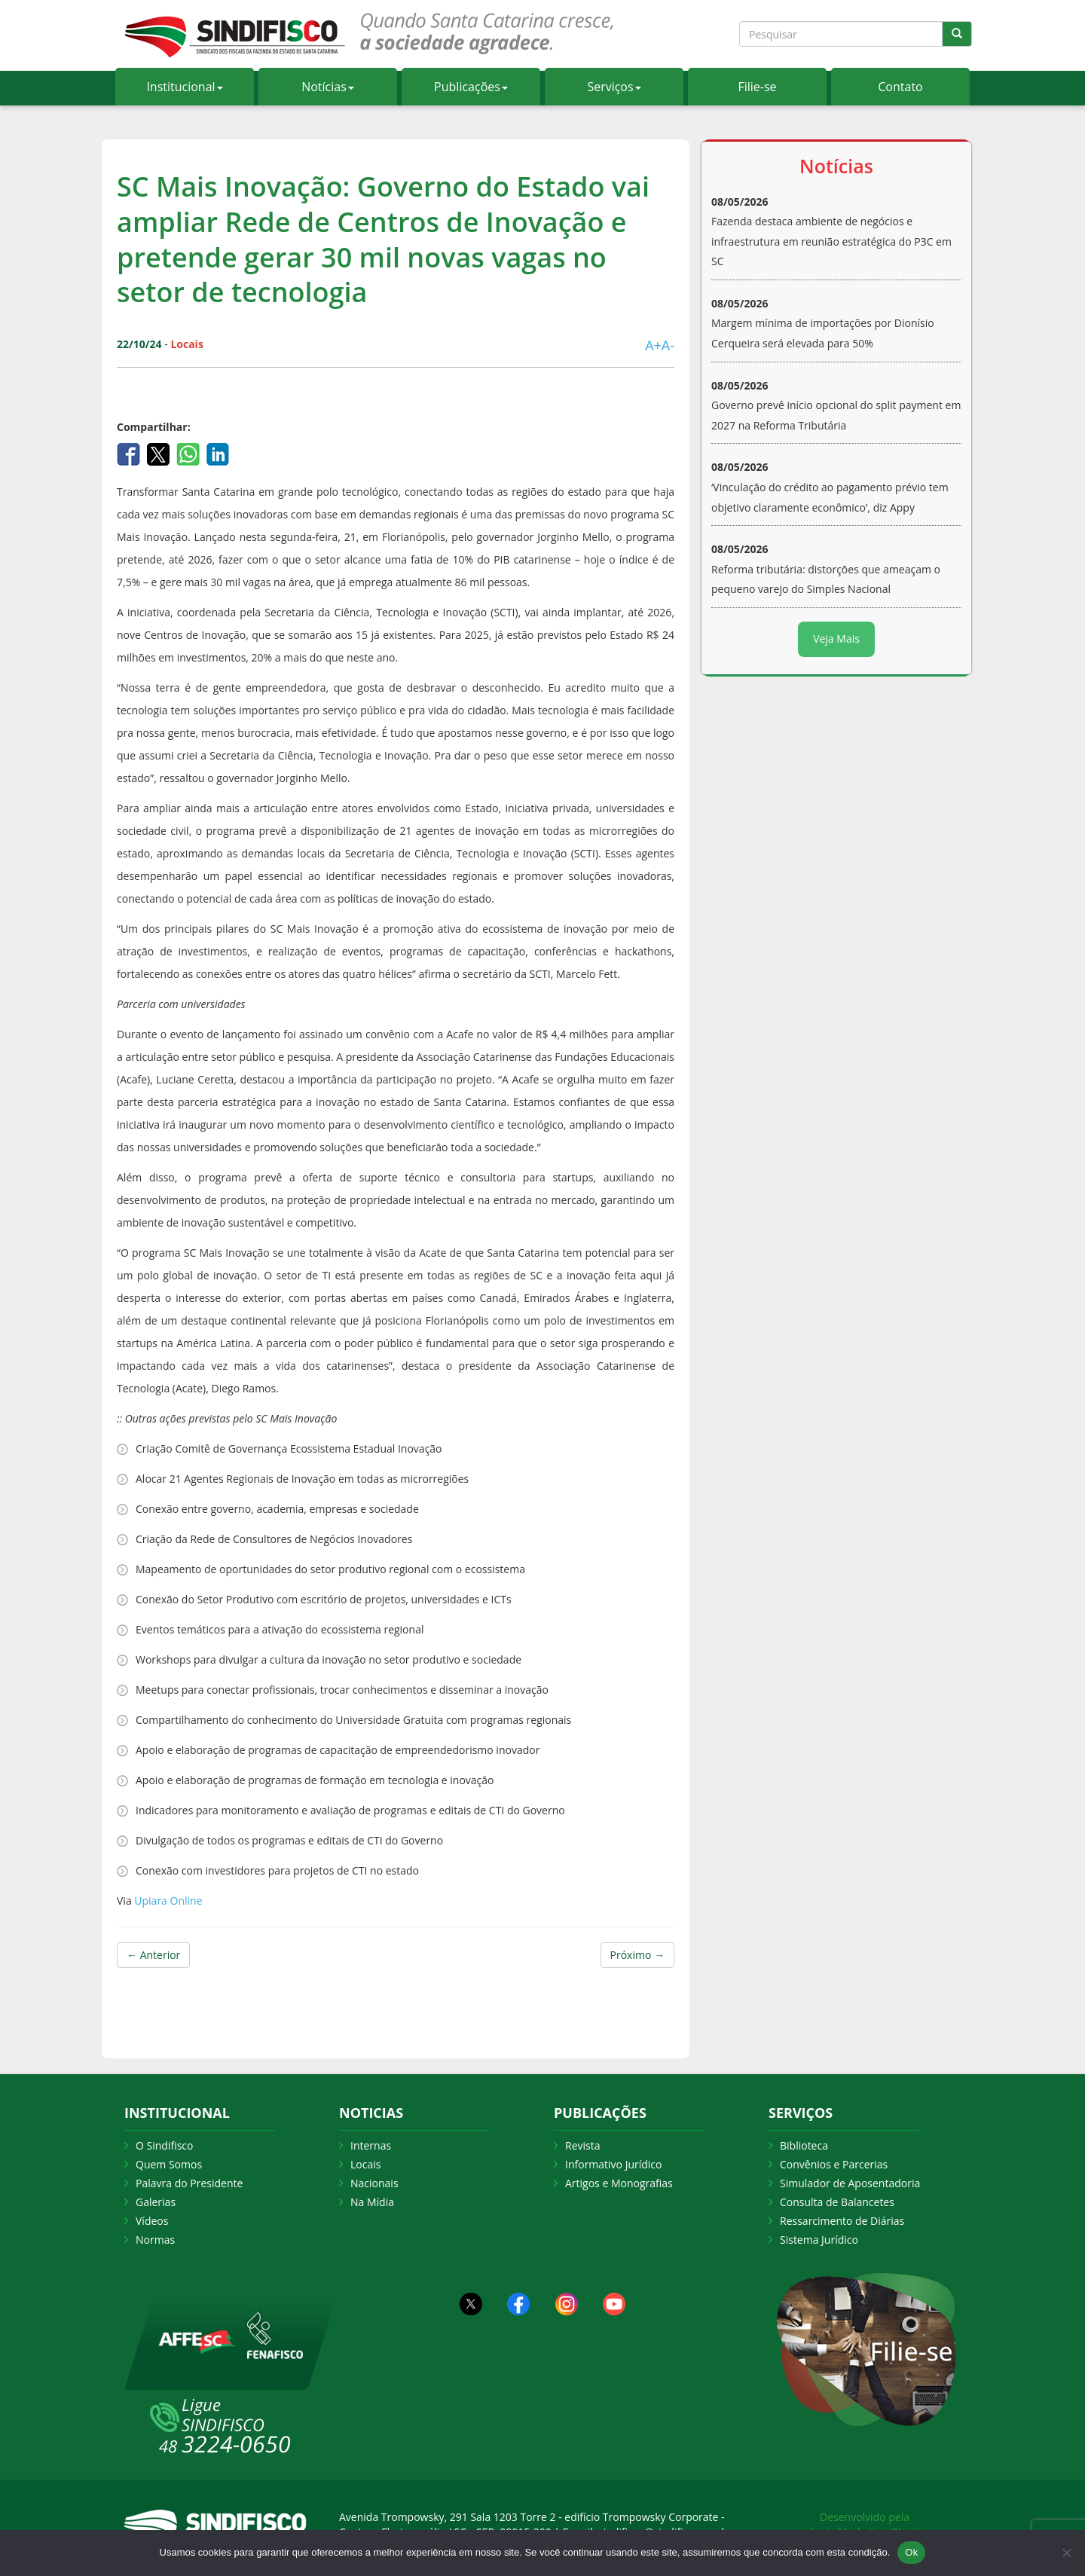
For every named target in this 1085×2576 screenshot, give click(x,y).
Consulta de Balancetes (837, 2202)
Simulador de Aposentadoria (850, 2183)
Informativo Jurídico (613, 2164)
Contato (900, 86)
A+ (653, 345)
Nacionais (374, 2183)
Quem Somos (169, 2164)
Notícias (327, 86)
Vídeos (152, 2221)
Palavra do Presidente (189, 2183)
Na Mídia (372, 2202)
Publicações (471, 86)
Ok (911, 2552)
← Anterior (153, 1955)
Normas (155, 2239)
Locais (365, 2164)
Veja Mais (836, 638)
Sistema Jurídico (819, 2239)
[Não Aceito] (1066, 2552)
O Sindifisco (164, 2145)
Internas (370, 2145)
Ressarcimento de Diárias (842, 2221)
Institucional (184, 86)
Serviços (613, 86)
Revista (582, 2145)
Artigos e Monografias (619, 2183)
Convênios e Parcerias (834, 2164)
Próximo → (637, 1955)
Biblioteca (804, 2145)
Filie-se (757, 86)
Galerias (156, 2202)
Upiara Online (167, 1900)
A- (668, 345)
